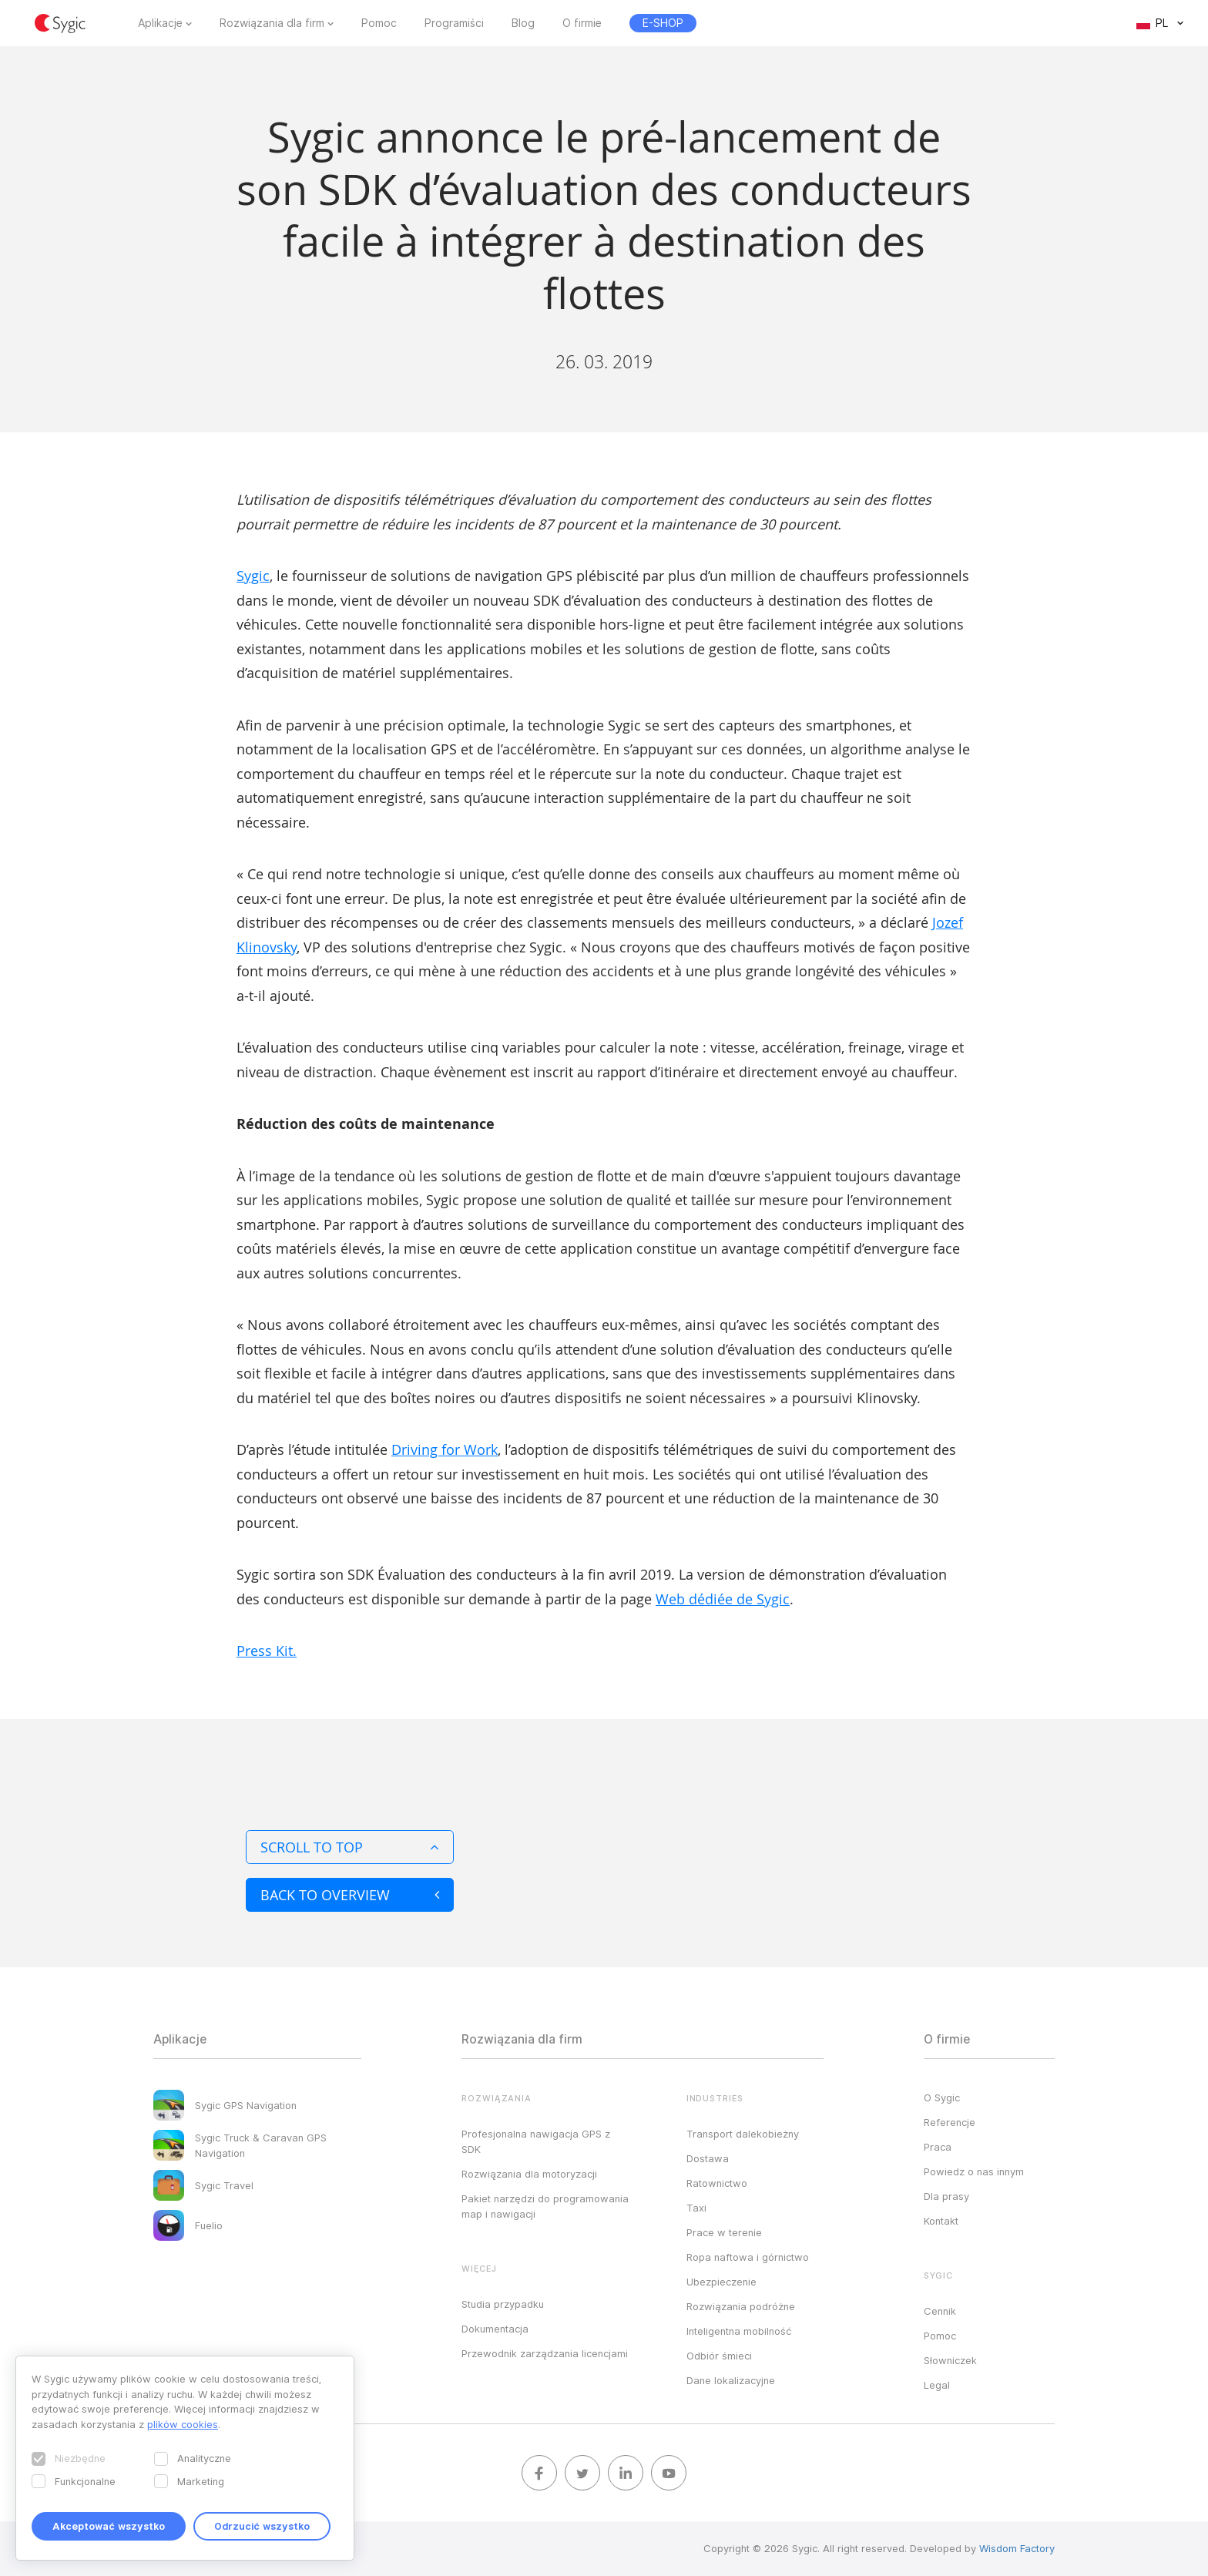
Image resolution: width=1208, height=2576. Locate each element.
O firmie (582, 23)
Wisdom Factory (1017, 2548)
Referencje (949, 2122)
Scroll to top (349, 1847)
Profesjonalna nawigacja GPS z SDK (535, 2141)
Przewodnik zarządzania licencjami (544, 2353)
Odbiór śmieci (719, 2355)
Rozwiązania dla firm (272, 23)
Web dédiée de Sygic (723, 1599)
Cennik (940, 2311)
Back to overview (349, 1895)
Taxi (696, 2208)
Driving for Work (444, 1449)
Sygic (253, 575)
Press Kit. (267, 1650)
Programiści (454, 23)
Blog (523, 23)
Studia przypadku (502, 2304)
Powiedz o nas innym (974, 2171)
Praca (937, 2147)
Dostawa (707, 2158)
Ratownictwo (716, 2183)
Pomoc (379, 23)
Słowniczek (950, 2360)
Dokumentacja (494, 2328)
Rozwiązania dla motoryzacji (529, 2174)
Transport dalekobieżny (742, 2134)
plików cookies (182, 2424)
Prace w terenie (724, 2232)
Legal (937, 2385)
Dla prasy (946, 2196)
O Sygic (942, 2097)
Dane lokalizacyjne (730, 2380)
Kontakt (941, 2221)
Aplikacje (160, 23)
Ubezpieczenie (721, 2281)
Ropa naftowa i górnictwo (747, 2257)
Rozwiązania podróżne (740, 2306)
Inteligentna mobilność (738, 2331)
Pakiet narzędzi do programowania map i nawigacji (545, 2206)
